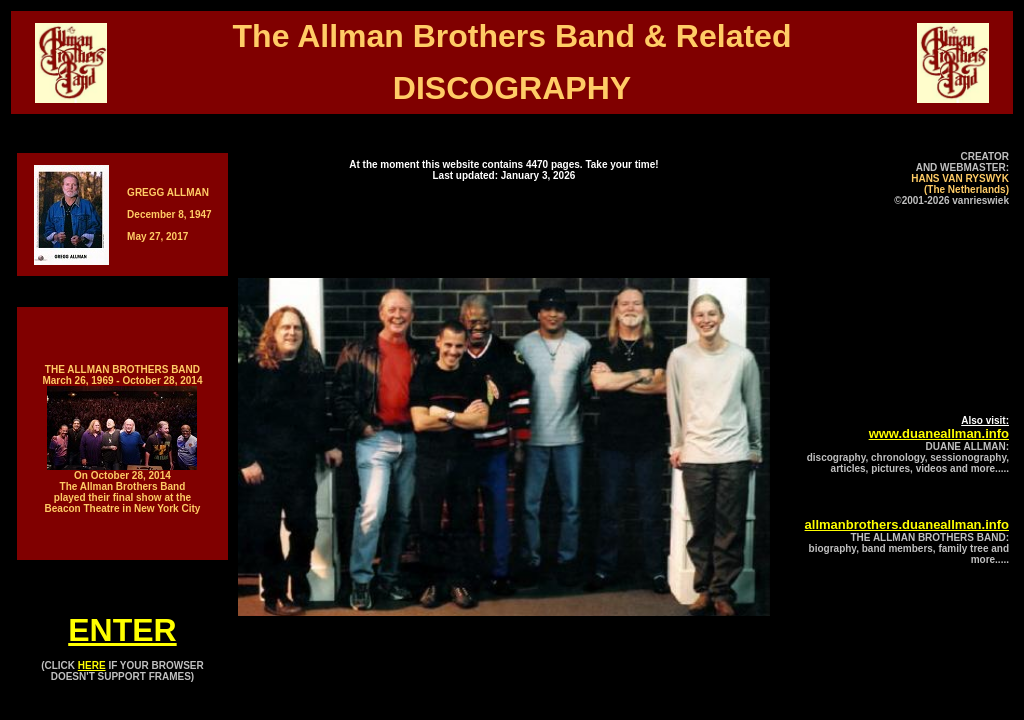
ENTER (122, 630)
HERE (92, 665)
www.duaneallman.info (939, 433)
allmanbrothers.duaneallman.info (907, 524)
